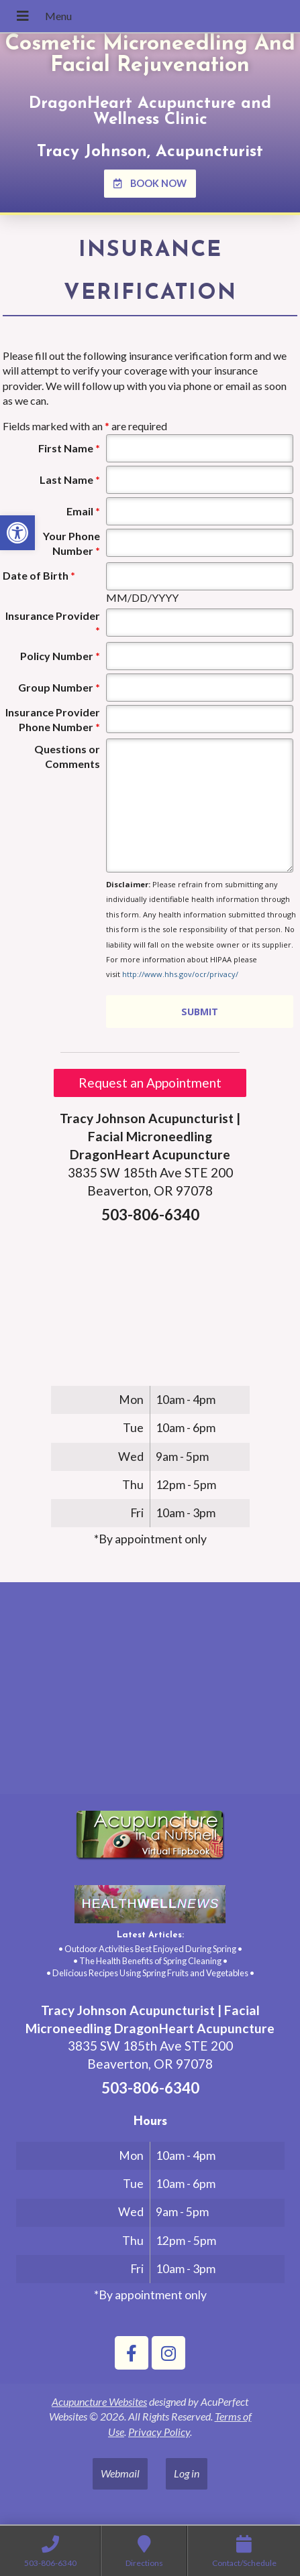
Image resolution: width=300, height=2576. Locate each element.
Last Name (70, 479)
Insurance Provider (52, 623)
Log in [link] (186, 2473)
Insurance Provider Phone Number (52, 719)
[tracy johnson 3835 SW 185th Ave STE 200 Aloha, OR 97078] (150, 1693)
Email (83, 511)
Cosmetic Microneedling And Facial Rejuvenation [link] (150, 55)
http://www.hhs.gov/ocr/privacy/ (180, 974)
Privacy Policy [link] (159, 2431)
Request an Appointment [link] (150, 1082)
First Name (69, 448)
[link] (17, 532)
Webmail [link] (120, 2473)
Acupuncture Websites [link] (99, 2401)
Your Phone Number (71, 543)
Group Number (59, 687)
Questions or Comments (67, 756)
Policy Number (60, 655)
